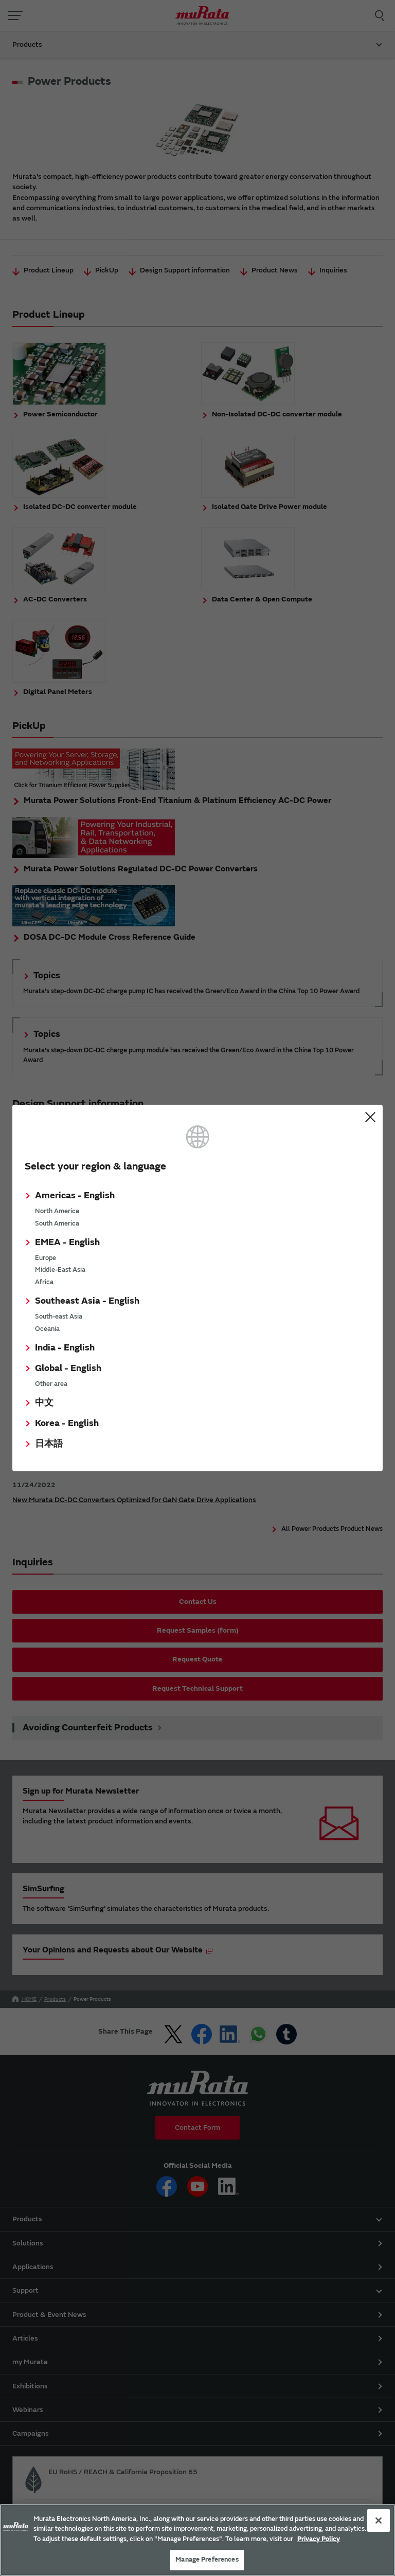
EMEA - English (67, 1242)
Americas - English (75, 1195)
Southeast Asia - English (87, 1301)
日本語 (49, 1444)
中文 (44, 1403)
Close (370, 1117)
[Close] (378, 2520)
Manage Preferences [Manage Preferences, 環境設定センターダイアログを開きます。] (206, 2559)
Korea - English (67, 1423)
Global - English (68, 1368)
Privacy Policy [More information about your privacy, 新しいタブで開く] (318, 2539)
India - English (65, 1348)
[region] (197, 2540)
